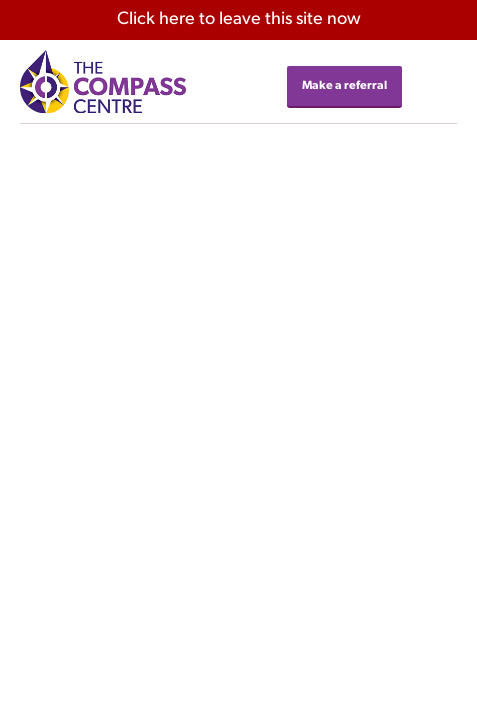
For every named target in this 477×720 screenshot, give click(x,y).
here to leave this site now (239, 19)
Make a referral (344, 86)
